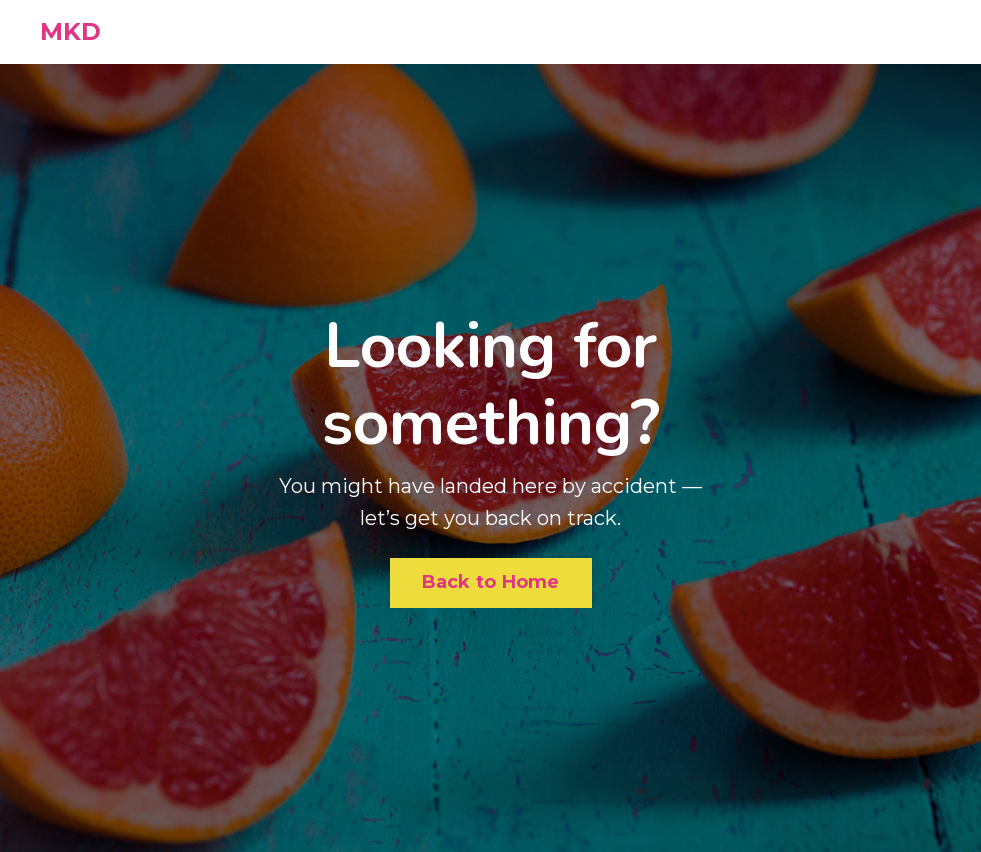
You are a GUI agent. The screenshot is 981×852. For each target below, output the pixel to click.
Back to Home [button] (491, 582)
